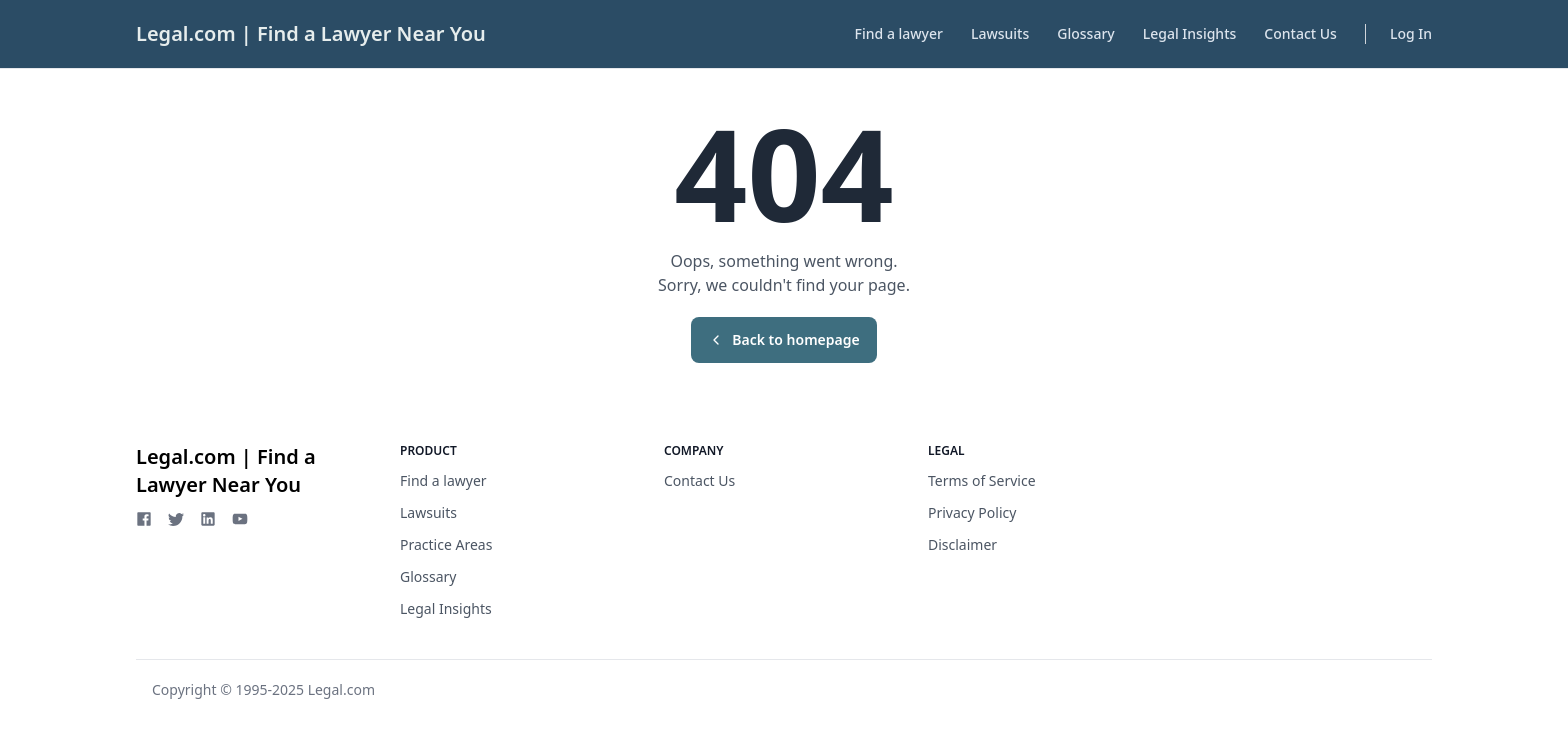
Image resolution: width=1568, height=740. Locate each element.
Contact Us (1300, 33)
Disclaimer (962, 544)
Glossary (1085, 33)
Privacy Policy (972, 512)
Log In (1411, 33)
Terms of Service (982, 480)
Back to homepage (783, 339)
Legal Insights (1190, 33)
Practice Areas (446, 544)
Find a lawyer (899, 33)
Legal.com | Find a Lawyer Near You (311, 33)
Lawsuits (1000, 33)
